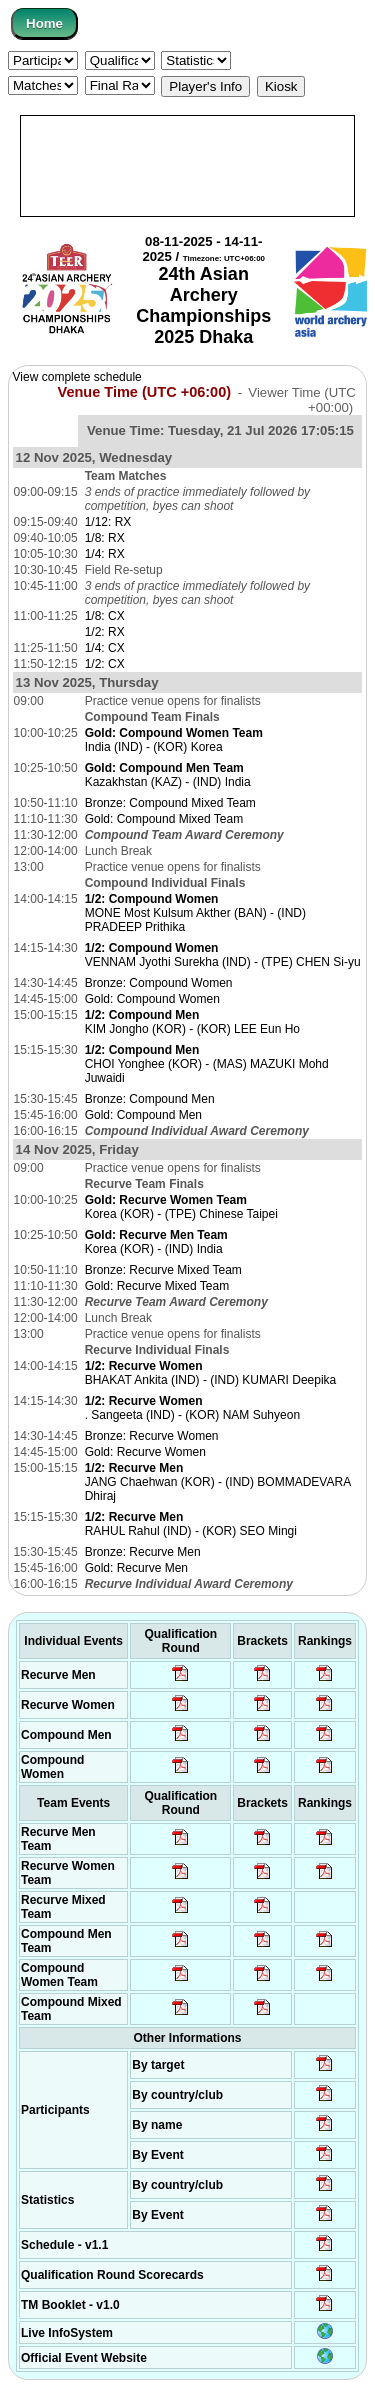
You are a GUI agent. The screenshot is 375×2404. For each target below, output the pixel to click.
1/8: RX (105, 538)
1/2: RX (105, 632)
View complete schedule (77, 377)
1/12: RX (108, 522)
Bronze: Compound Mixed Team (170, 803)
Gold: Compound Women (152, 999)
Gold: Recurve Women (145, 1452)
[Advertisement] (187, 166)
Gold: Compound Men (143, 1115)
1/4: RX (105, 554)
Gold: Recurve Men (136, 1568)
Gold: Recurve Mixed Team (157, 1286)
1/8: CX (105, 616)
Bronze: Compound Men (150, 1099)
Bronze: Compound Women (159, 983)
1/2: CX (105, 664)
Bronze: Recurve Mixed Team (163, 1270)
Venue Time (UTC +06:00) (145, 392)
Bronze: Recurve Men (143, 1552)
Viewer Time (301, 400)
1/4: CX (105, 648)
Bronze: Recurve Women (152, 1436)
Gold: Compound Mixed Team (164, 819)
